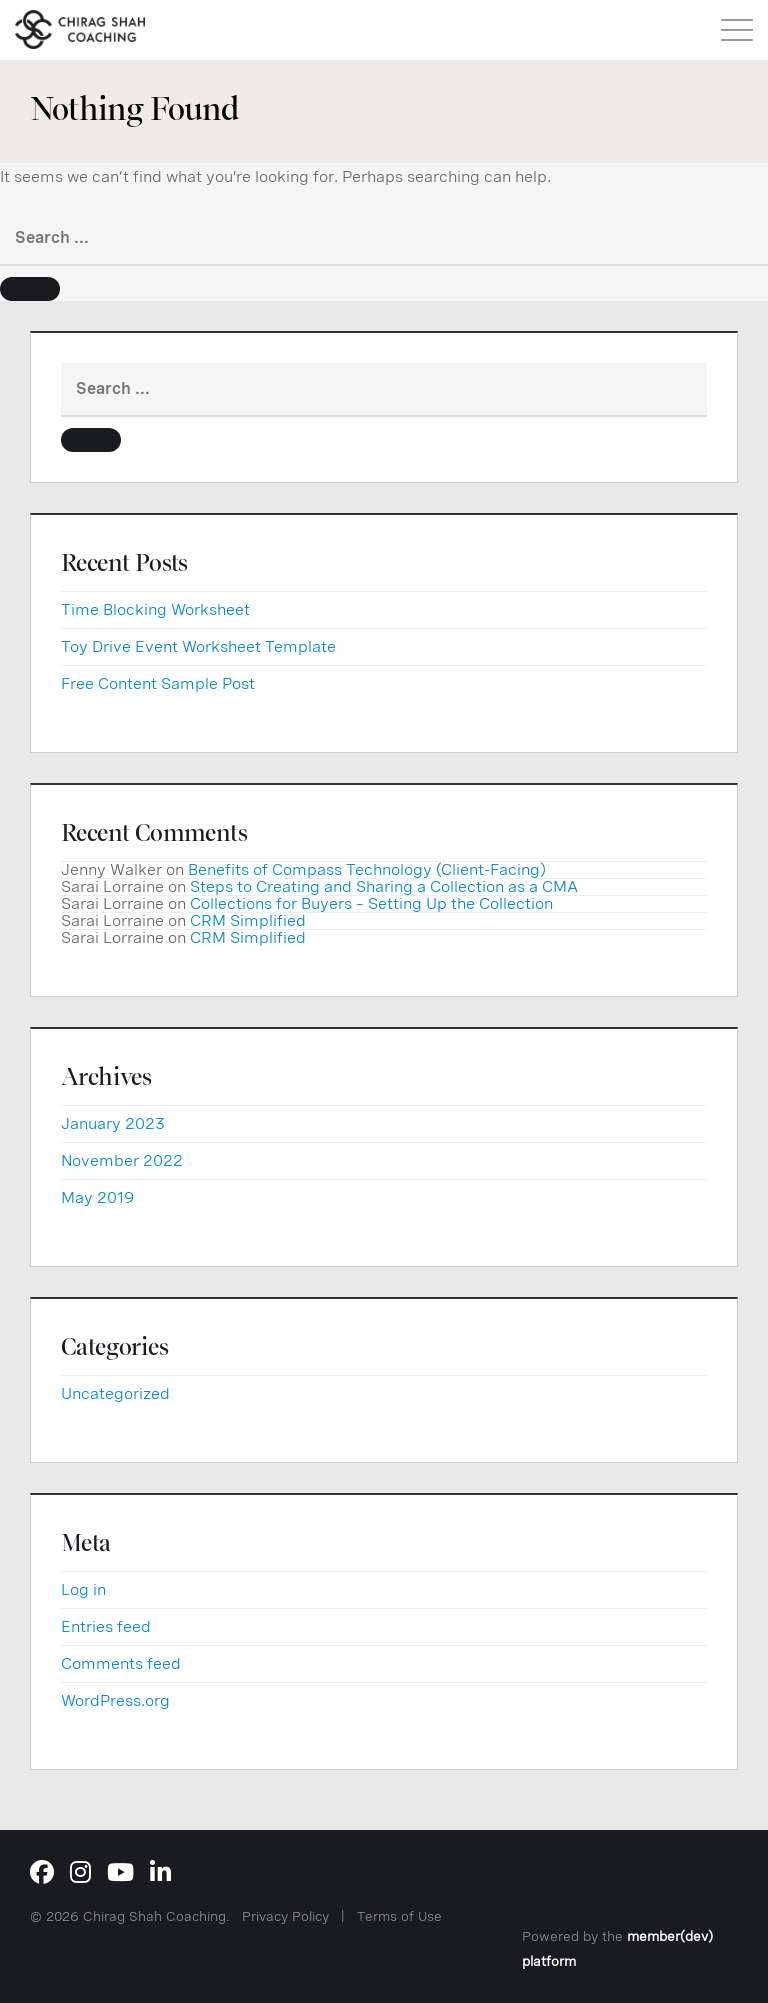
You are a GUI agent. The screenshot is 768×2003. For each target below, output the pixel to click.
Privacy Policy (285, 1916)
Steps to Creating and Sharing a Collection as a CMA (384, 886)
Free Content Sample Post (158, 683)
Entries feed (106, 1626)
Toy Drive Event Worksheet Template (198, 646)
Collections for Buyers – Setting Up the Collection (371, 903)
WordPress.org (115, 1700)
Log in (83, 1589)
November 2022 (122, 1160)
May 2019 (97, 1197)
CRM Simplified (248, 920)
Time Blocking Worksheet (155, 609)
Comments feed (121, 1663)
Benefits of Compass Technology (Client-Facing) (367, 869)
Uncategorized (115, 1393)
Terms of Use (399, 1916)
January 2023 (113, 1123)
